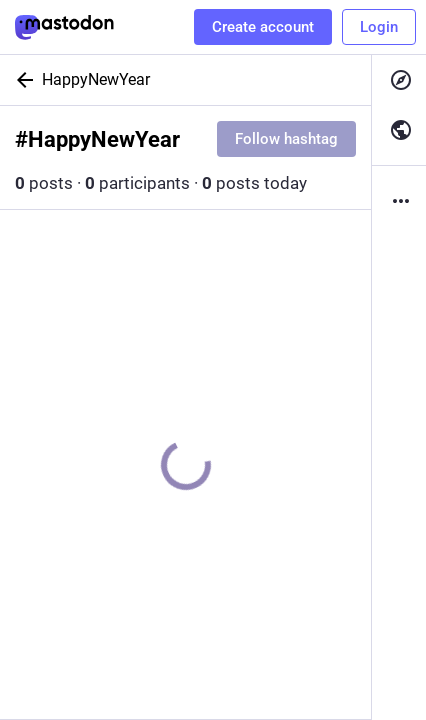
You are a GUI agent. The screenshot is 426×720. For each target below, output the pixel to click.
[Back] (21, 80)
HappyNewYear (96, 79)
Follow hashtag (286, 139)
